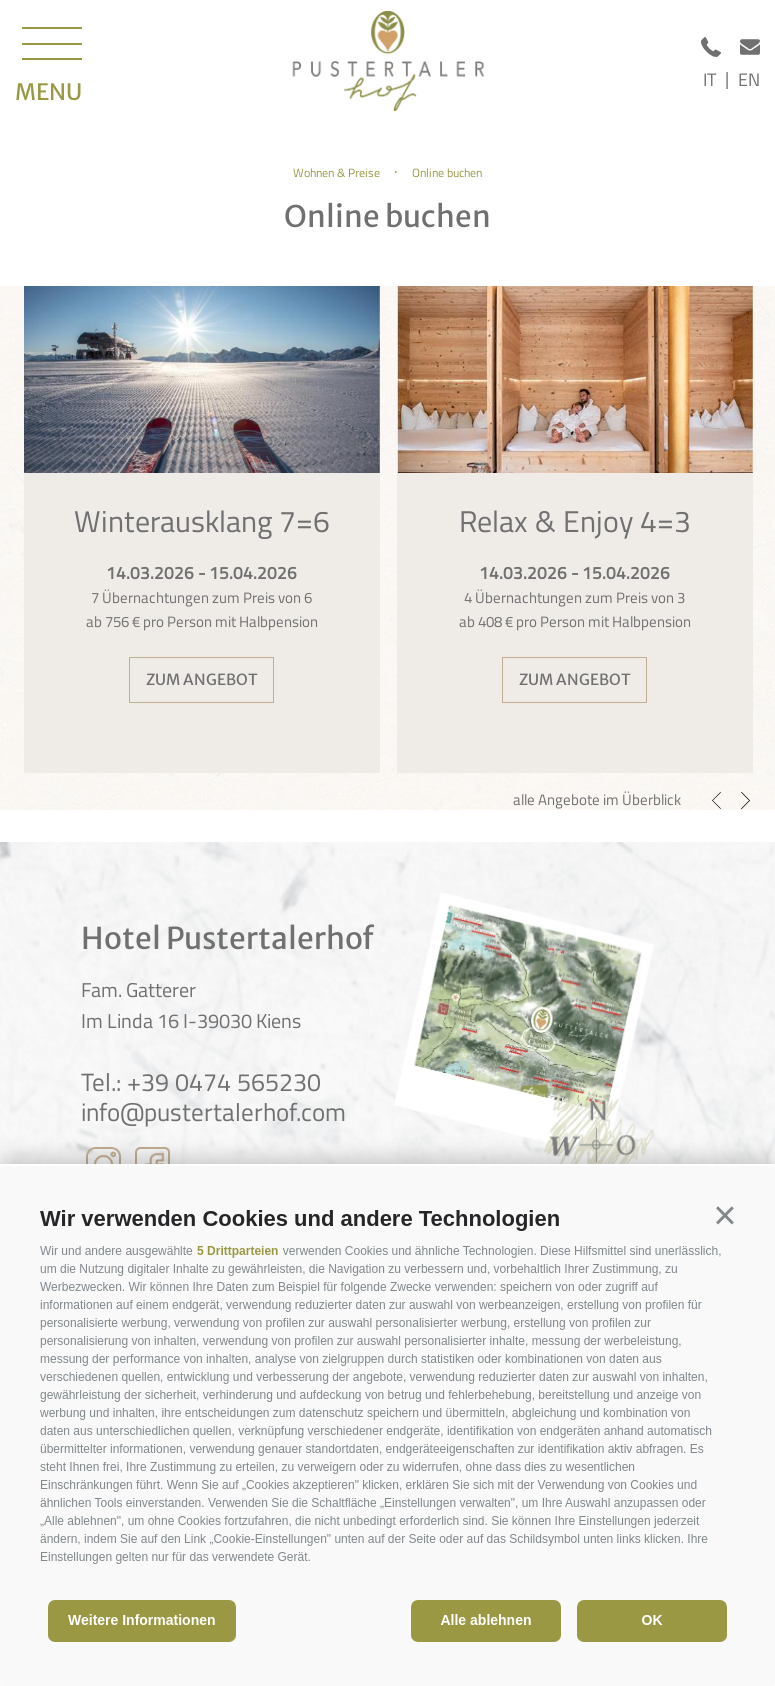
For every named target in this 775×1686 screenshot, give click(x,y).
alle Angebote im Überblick (597, 799)
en (749, 79)
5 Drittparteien (237, 1251)
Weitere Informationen (142, 1620)
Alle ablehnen (485, 1620)
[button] (725, 1216)
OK (652, 1620)
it (709, 79)
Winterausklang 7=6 (202, 521)
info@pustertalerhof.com (213, 1112)
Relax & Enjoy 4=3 (575, 521)
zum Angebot (202, 679)
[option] (201, 529)
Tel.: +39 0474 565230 (201, 1082)
